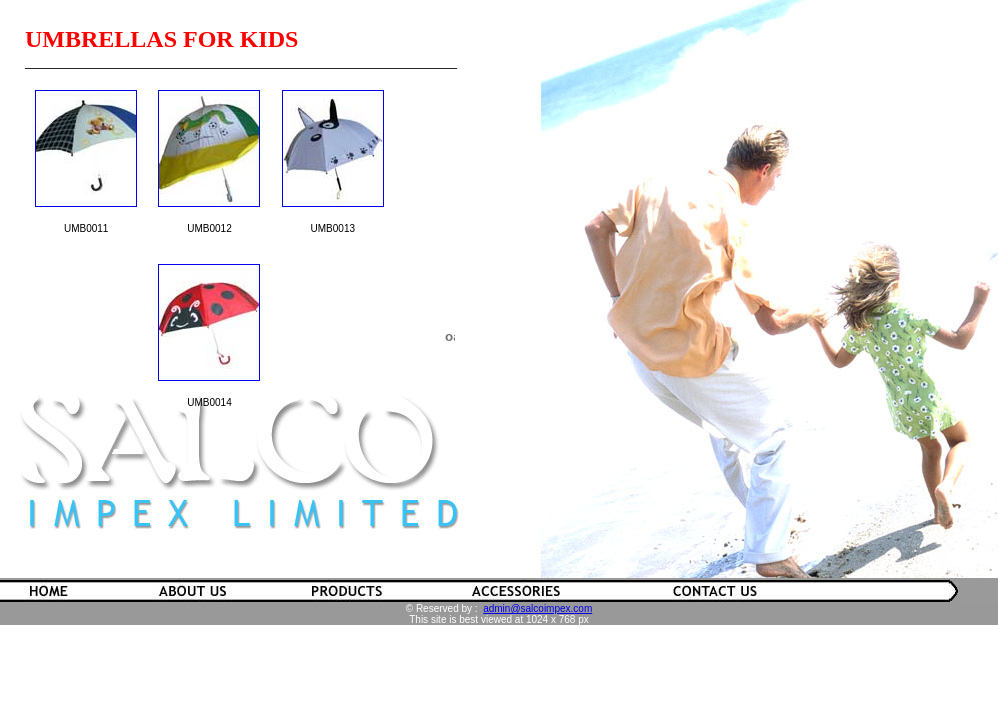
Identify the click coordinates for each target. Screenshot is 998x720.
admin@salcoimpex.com (537, 608)
